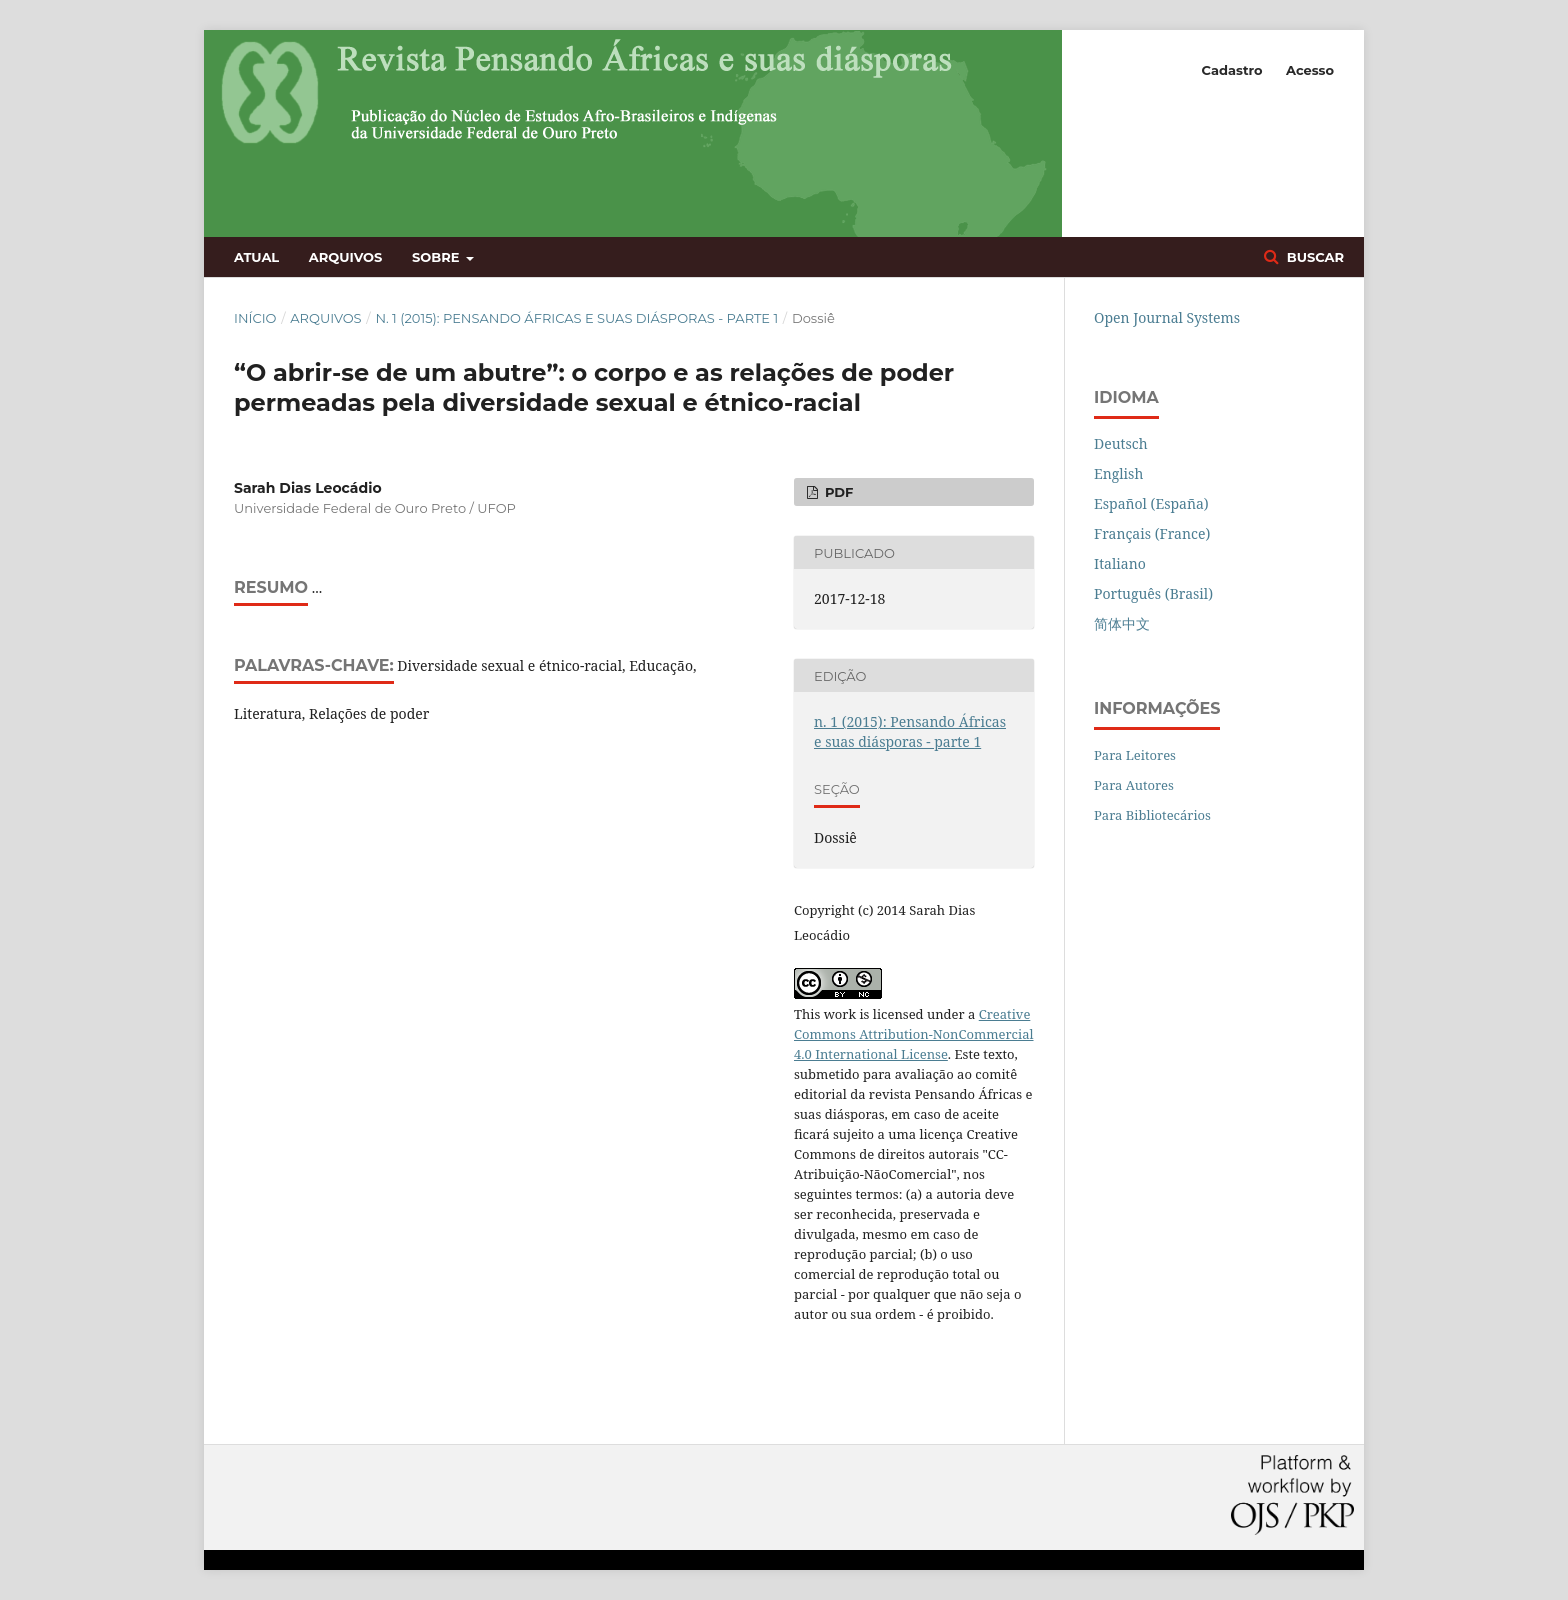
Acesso (1310, 70)
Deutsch (1121, 443)
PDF (837, 492)
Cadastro (1232, 70)
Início (255, 318)
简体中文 (1122, 623)
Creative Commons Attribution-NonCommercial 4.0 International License (914, 1034)
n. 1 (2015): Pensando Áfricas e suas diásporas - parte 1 (576, 318)
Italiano (1120, 563)
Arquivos (345, 257)
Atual (256, 257)
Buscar (1313, 257)
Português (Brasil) (1153, 593)
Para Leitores (1135, 755)
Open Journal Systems (1167, 317)
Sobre (437, 257)
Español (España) (1151, 503)
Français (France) (1152, 533)
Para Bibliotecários (1152, 815)
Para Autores (1134, 785)
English (1118, 473)
